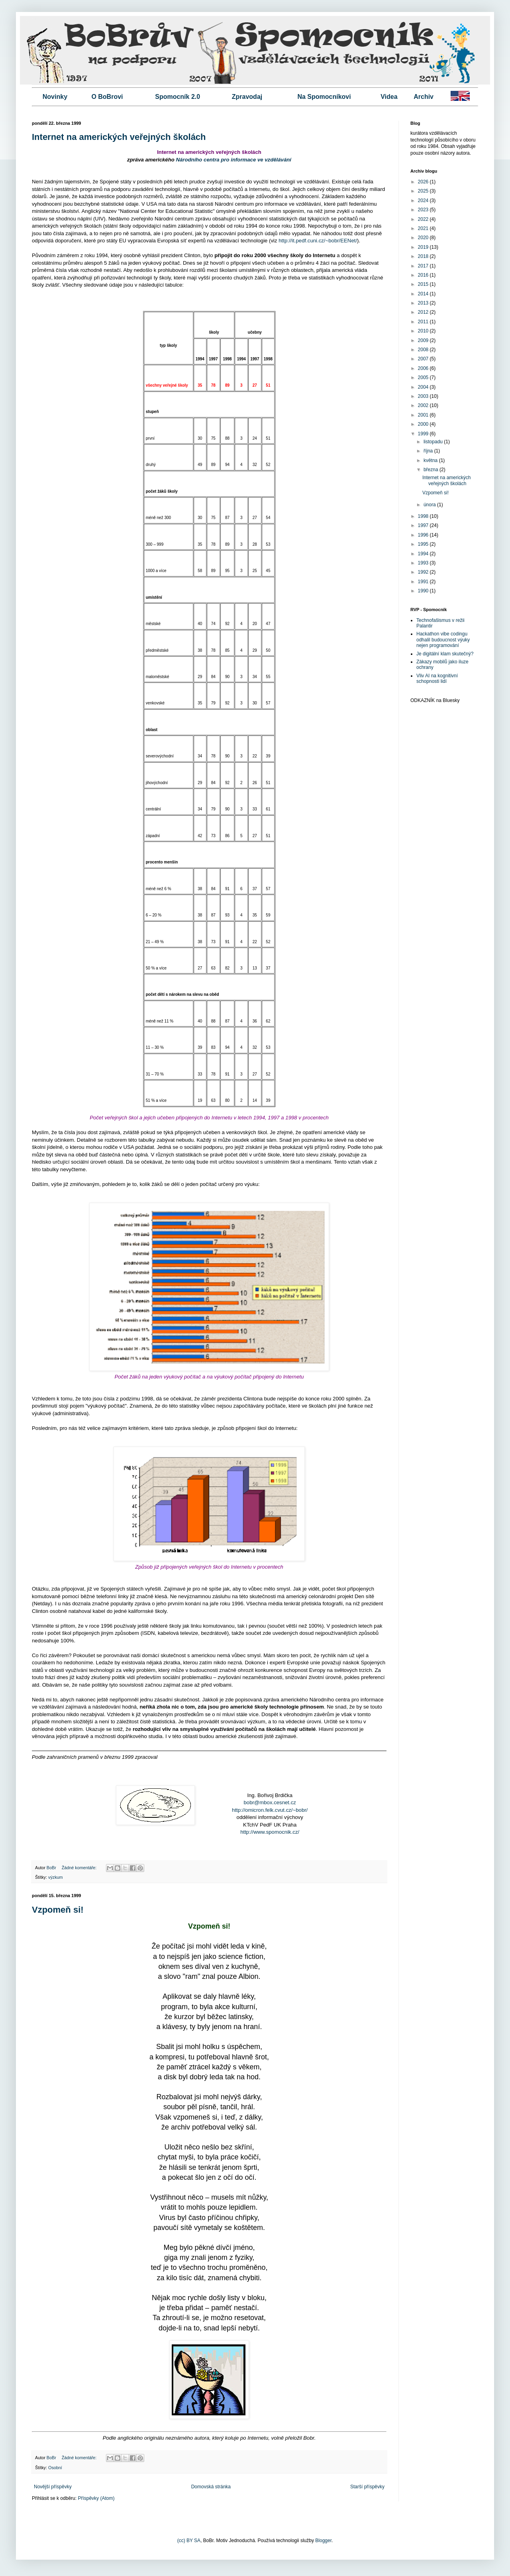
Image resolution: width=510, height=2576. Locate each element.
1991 (424, 581)
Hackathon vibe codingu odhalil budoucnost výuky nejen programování (443, 639)
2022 (424, 219)
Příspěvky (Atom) (96, 2498)
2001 (424, 415)
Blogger (323, 2540)
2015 (424, 284)
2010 (424, 331)
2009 (424, 340)
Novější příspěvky (53, 2486)
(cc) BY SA (188, 2540)
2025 (424, 191)
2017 (424, 266)
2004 (424, 387)
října (429, 451)
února (430, 504)
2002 (424, 405)
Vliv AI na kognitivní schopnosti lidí (437, 678)
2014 (424, 294)
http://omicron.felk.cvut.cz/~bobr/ (270, 1810)
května (431, 460)
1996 (424, 535)
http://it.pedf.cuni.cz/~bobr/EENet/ (318, 241)
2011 (424, 321)
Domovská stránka (211, 2486)
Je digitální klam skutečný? (444, 654)
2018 (424, 256)
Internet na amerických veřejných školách (119, 137)
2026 (424, 182)
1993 (424, 563)
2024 (424, 200)
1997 (424, 525)
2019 (424, 247)
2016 (424, 275)
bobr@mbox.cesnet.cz (269, 1802)
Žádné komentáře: (80, 1867)
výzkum (55, 1877)
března (431, 469)
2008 (424, 349)
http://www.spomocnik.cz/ (269, 1832)
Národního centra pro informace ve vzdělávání (233, 160)
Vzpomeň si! (58, 1910)
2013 (424, 303)
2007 (424, 359)
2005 (424, 377)
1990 (424, 591)
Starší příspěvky (367, 2486)
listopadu (434, 441)
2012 (424, 312)
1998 (424, 516)
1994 (424, 553)
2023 (424, 209)
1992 (424, 572)
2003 (424, 396)
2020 (424, 237)
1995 (424, 544)
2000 (424, 424)
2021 (424, 228)
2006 (424, 368)
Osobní (55, 2467)
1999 (424, 434)
